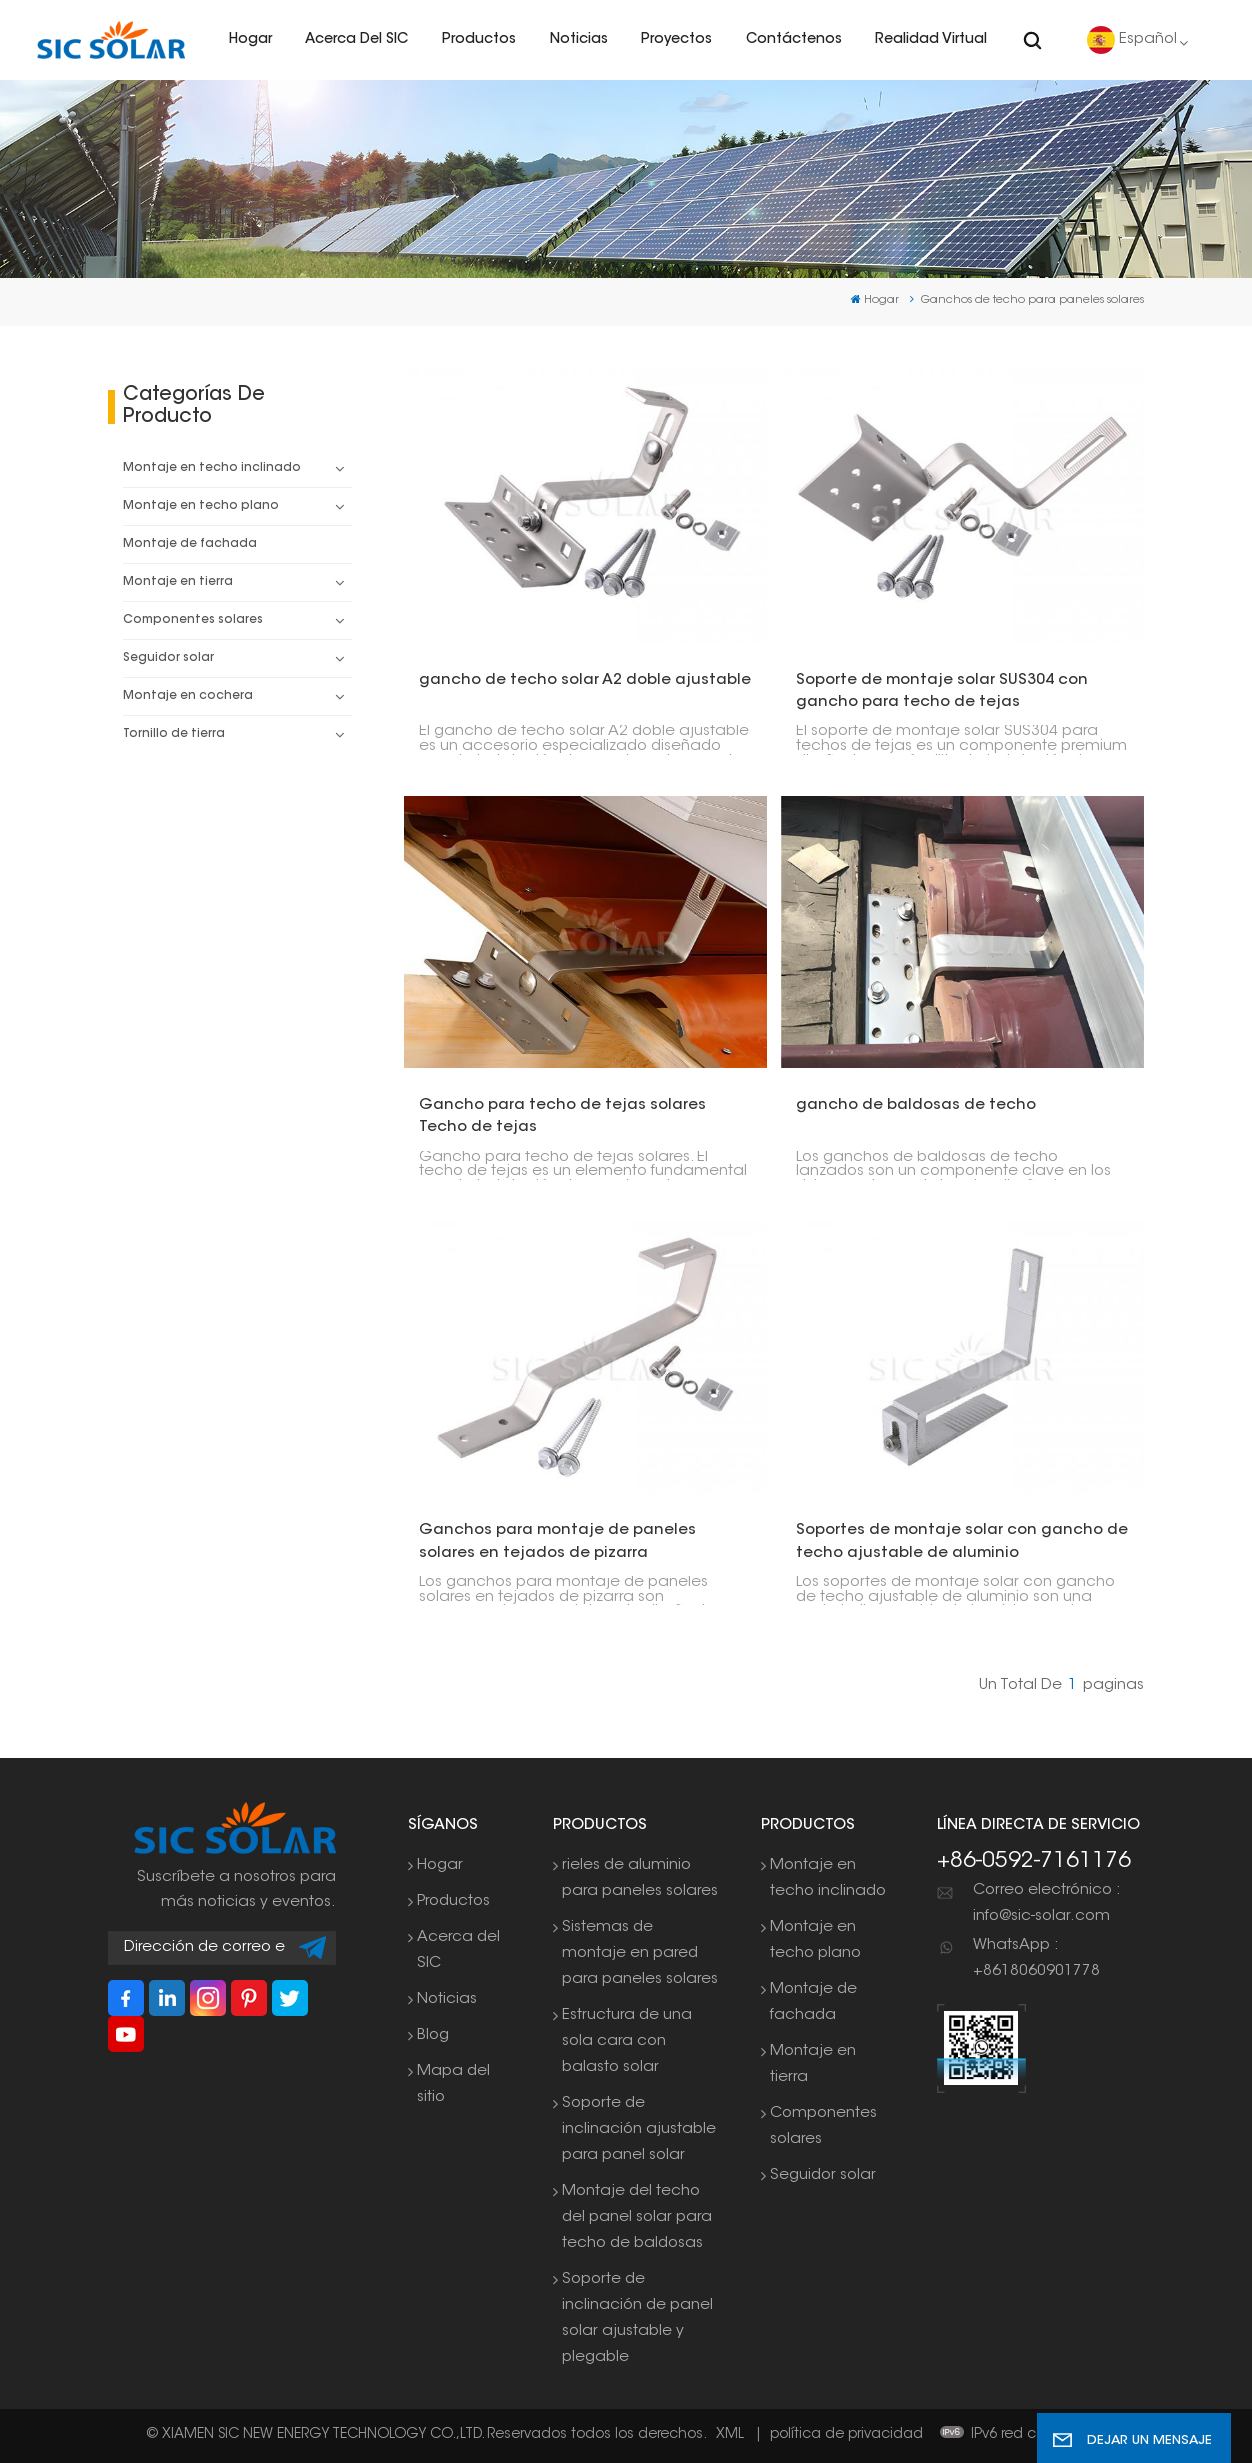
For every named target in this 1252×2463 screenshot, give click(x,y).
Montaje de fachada (190, 544)
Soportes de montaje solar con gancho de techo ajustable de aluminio (962, 1541)
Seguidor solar (168, 658)
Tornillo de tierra (174, 734)
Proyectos (676, 40)
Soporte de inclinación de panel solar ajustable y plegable (637, 2318)
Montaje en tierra (178, 582)
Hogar (250, 40)
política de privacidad (846, 2435)
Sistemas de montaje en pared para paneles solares (640, 1953)
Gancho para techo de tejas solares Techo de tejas (562, 1116)
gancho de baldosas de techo (916, 1105)
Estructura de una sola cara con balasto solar (627, 2041)
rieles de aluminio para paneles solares (640, 1878)
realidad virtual (931, 40)
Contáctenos (794, 40)
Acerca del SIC (356, 40)
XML (730, 2435)
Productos (479, 40)
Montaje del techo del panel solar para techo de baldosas (637, 2217)
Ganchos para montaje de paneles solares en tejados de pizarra (557, 1541)
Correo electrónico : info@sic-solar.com (1046, 1903)
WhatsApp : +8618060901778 (1036, 1958)
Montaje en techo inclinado (212, 468)
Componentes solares (193, 620)
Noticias (579, 40)
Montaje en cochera (188, 696)
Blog (433, 2035)
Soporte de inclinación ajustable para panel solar (639, 2129)
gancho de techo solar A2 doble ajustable (585, 680)
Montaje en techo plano (201, 506)
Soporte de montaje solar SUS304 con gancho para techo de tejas (942, 691)
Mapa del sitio (453, 2084)
